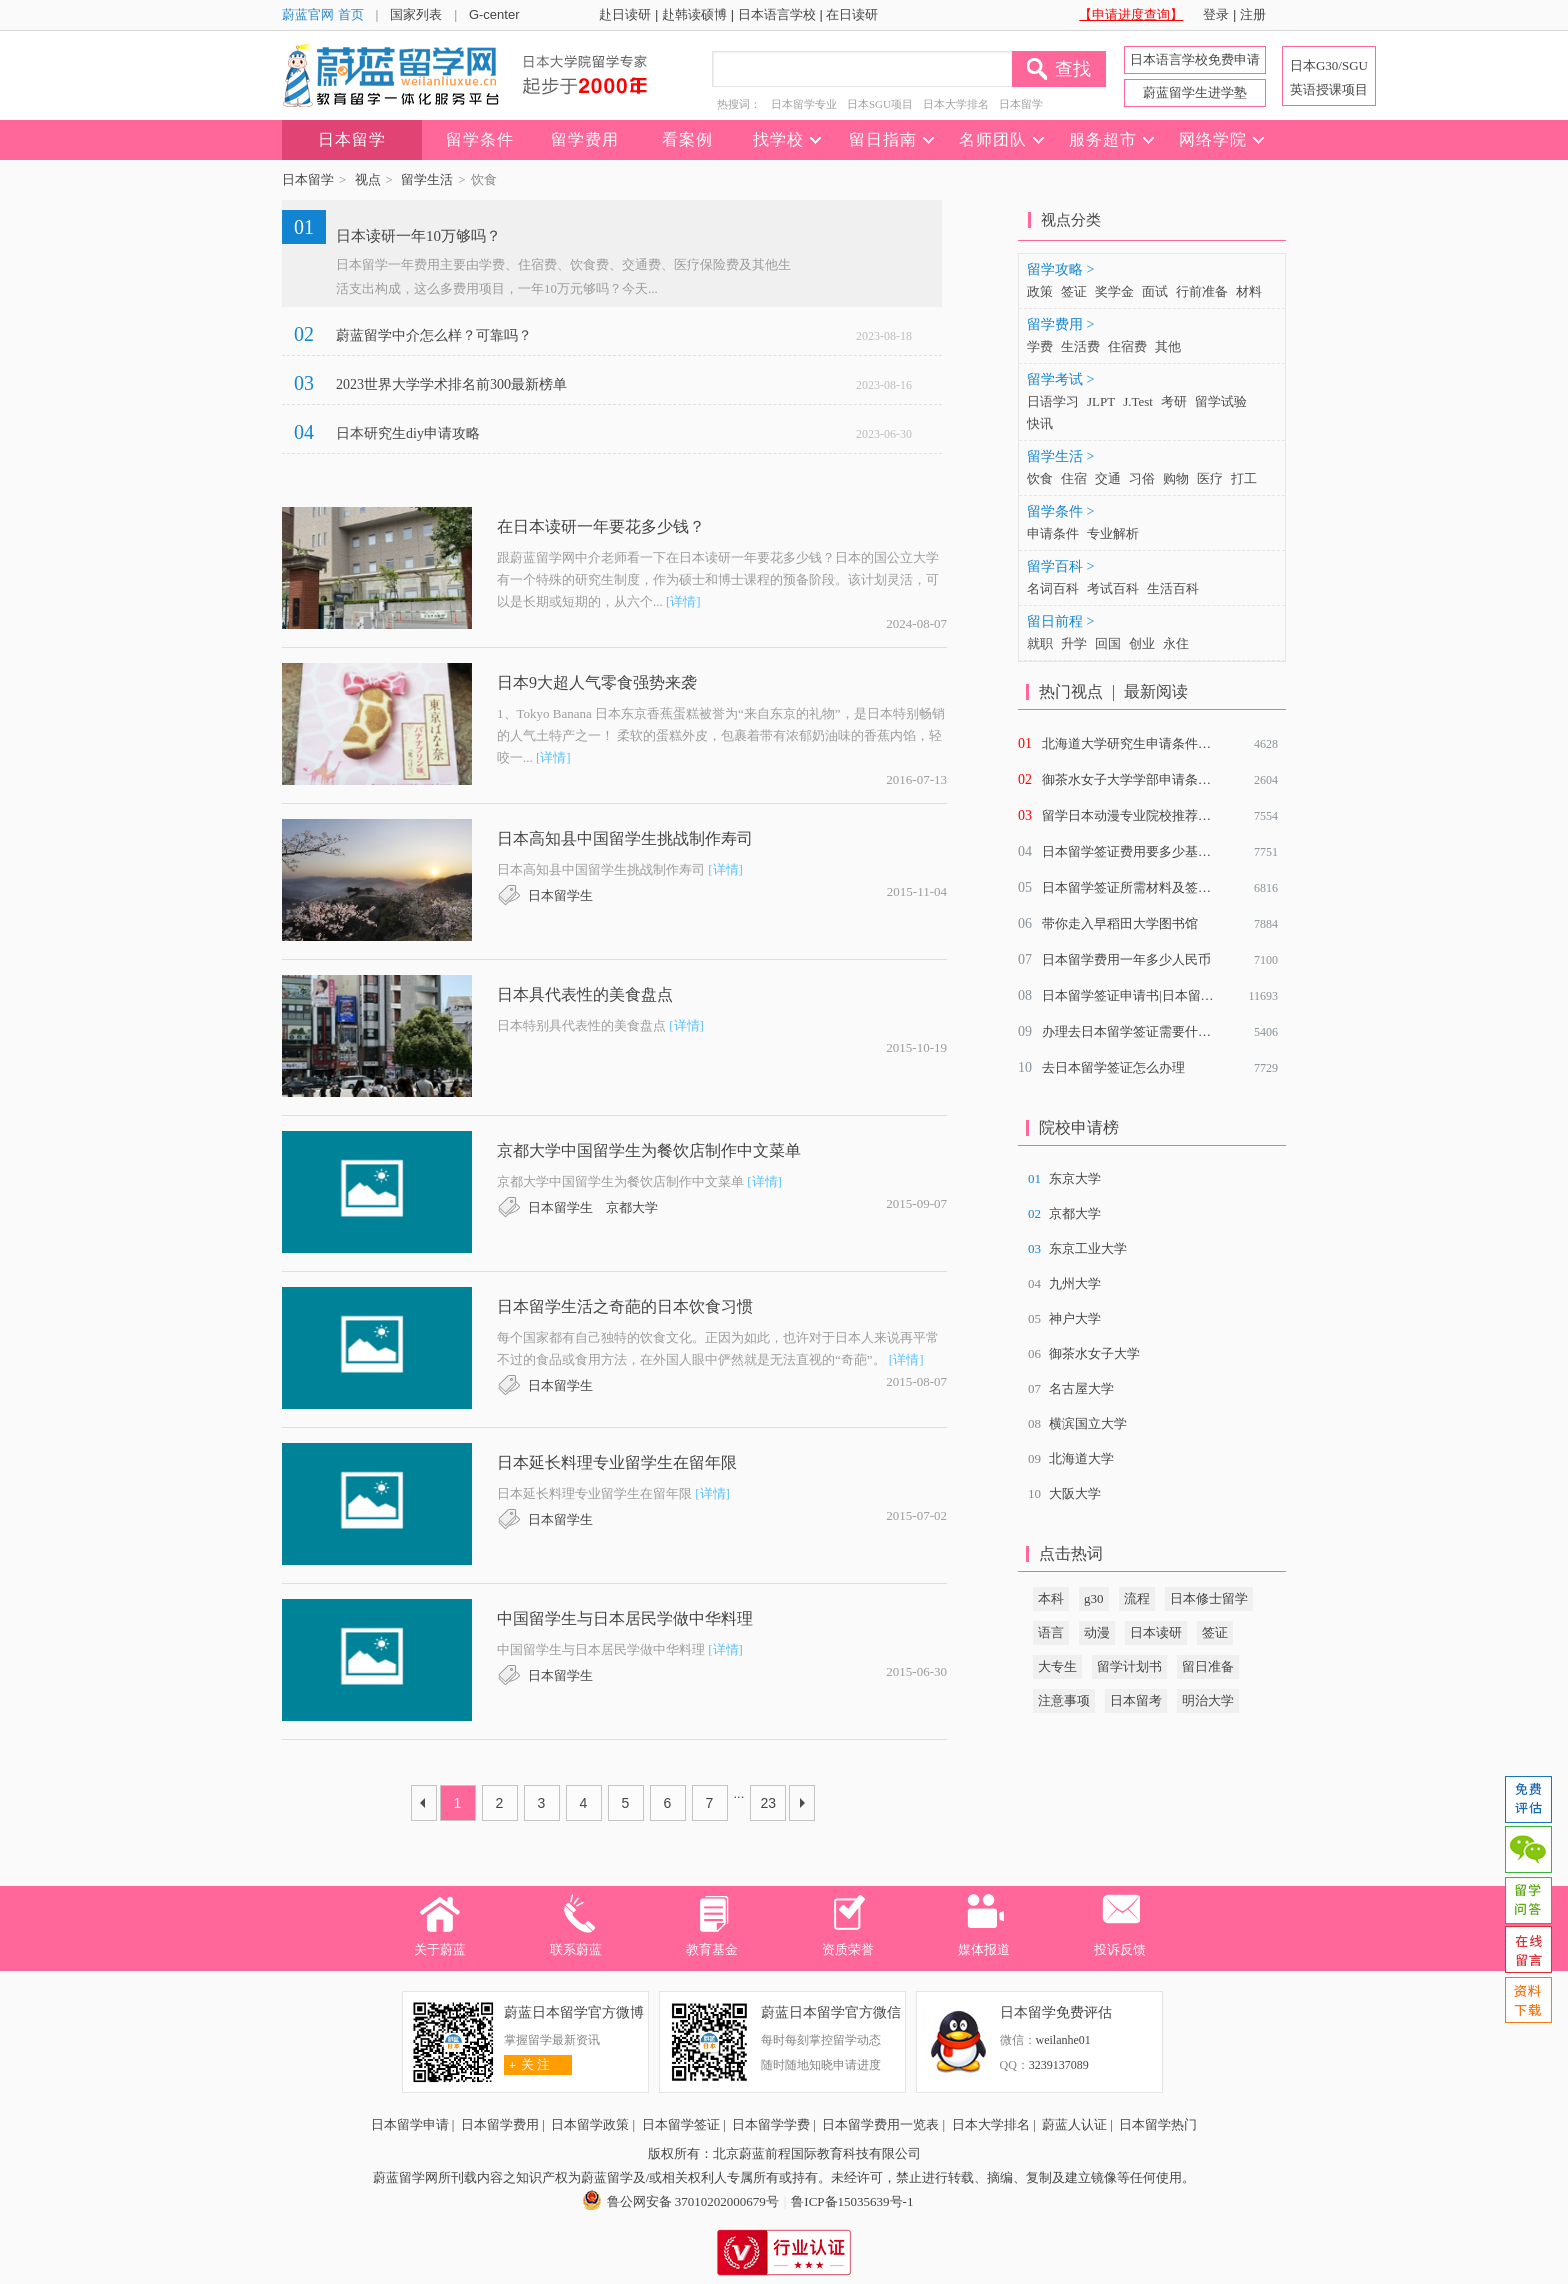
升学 (1074, 643)
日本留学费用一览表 (880, 2124)
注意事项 (1064, 1700)
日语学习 (1053, 401)
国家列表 (416, 14)
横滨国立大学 (1088, 1423)
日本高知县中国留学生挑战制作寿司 (625, 838)
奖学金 (1114, 291)
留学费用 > (1060, 324)
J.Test (1138, 401)
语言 (1051, 1632)
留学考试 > (1060, 379)
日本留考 (1136, 1700)
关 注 (527, 2064)
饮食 (1040, 478)
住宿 (1074, 478)
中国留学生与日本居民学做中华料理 (625, 1618)
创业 (1142, 643)
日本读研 (1156, 1632)
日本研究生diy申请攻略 (408, 433)
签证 (1074, 291)
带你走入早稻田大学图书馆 (1120, 923)
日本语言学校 (777, 14)
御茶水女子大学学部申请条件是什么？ (1152, 779)
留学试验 (1221, 401)
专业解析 (1113, 533)
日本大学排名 (956, 104)
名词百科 (1053, 588)
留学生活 (427, 179)
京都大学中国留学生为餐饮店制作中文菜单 (649, 1150)
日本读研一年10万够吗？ (418, 236)
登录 (1216, 14)
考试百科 (1113, 588)
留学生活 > (1060, 456)
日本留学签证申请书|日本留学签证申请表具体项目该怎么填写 (1219, 995)
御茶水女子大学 (1094, 1353)
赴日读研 (625, 14)
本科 (1051, 1598)
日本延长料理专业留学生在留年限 (617, 1462)
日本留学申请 (410, 2124)
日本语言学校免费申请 (1195, 59)
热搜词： (739, 104)
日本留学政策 (590, 2124)
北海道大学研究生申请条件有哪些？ (1146, 743)
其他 (1168, 346)
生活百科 (1173, 588)
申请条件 (1053, 533)
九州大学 (1075, 1283)
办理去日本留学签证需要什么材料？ (1146, 1031)
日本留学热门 (1158, 2124)
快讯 (1040, 423)
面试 (1155, 291)
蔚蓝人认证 (1074, 2124)
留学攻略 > (1060, 269)
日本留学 (1021, 104)
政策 (1040, 291)
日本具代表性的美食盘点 (585, 994)
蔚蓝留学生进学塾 (1195, 92)
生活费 (1080, 346)
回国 (1108, 643)
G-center (494, 14)
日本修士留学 (1209, 1598)
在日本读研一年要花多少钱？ (601, 526)
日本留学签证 (681, 2124)
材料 (1249, 291)
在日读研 (852, 14)
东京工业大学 (1088, 1248)
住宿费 (1127, 346)
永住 (1176, 643)
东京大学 (1075, 1178)
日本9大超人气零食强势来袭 (597, 682)
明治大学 (1208, 1700)
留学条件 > (1060, 511)
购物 (1176, 478)
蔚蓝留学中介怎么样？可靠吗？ (434, 335)
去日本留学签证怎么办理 (1113, 1067)
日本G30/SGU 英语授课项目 (1329, 77)
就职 (1040, 643)
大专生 (1057, 1666)
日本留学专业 (804, 104)
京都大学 (632, 1207)
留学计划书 (1129, 1666)
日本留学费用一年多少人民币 (1126, 959)
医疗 (1210, 478)
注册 (1253, 14)
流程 (1137, 1598)
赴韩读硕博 (694, 14)
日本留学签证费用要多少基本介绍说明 (1152, 851)
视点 (368, 179)
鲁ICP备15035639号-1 (852, 2201)
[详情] (683, 601)
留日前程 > (1060, 621)
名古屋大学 (1081, 1388)
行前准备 (1202, 291)
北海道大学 (1081, 1458)
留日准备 (1208, 1666)
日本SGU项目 (880, 104)
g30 (1094, 1598)
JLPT (1101, 401)
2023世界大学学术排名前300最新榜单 (451, 384)
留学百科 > (1060, 566)
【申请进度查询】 (1131, 14)
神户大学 (1075, 1318)
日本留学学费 (771, 2124)
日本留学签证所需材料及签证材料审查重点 (1165, 887)
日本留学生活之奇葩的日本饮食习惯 (625, 1306)
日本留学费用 (500, 2124)
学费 (1040, 346)
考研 (1174, 401)
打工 (1244, 478)
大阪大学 (1075, 1493)
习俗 (1142, 478)
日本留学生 (560, 895)
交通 (1108, 478)
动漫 (1097, 1632)
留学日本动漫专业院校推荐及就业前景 (1152, 815)
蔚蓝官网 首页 (323, 14)
